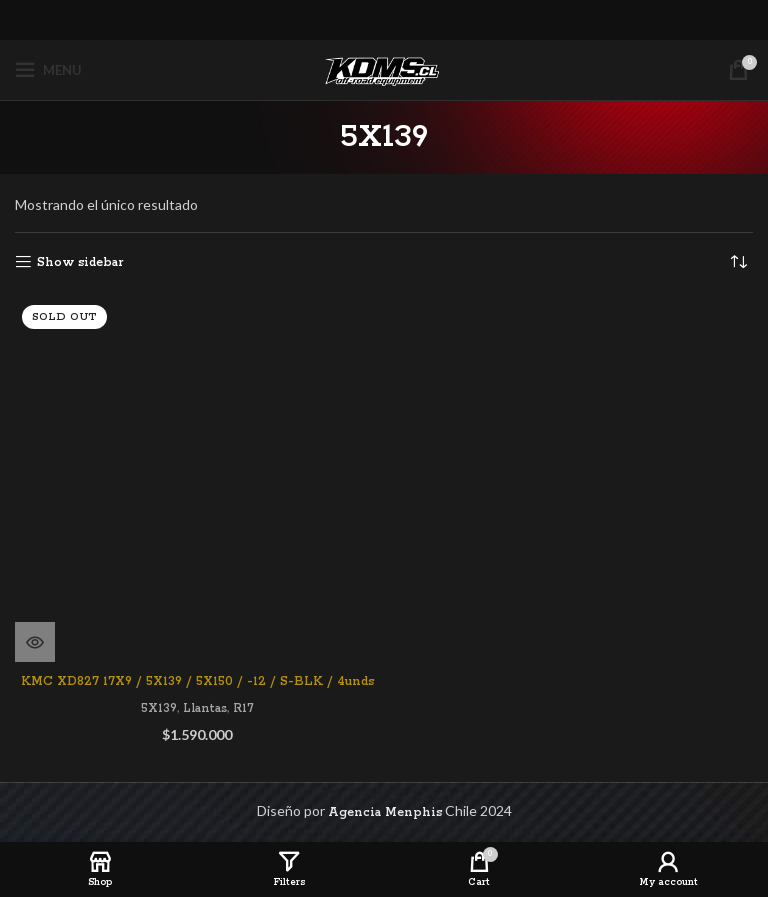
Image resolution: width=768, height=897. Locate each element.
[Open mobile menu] (48, 70)
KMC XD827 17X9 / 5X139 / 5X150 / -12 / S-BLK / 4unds (197, 681)
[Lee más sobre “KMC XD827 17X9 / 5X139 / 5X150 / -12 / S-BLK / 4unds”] (35, 642)
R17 (243, 708)
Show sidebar (80, 262)
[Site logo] (384, 69)
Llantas (205, 708)
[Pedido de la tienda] (738, 263)
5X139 (159, 708)
